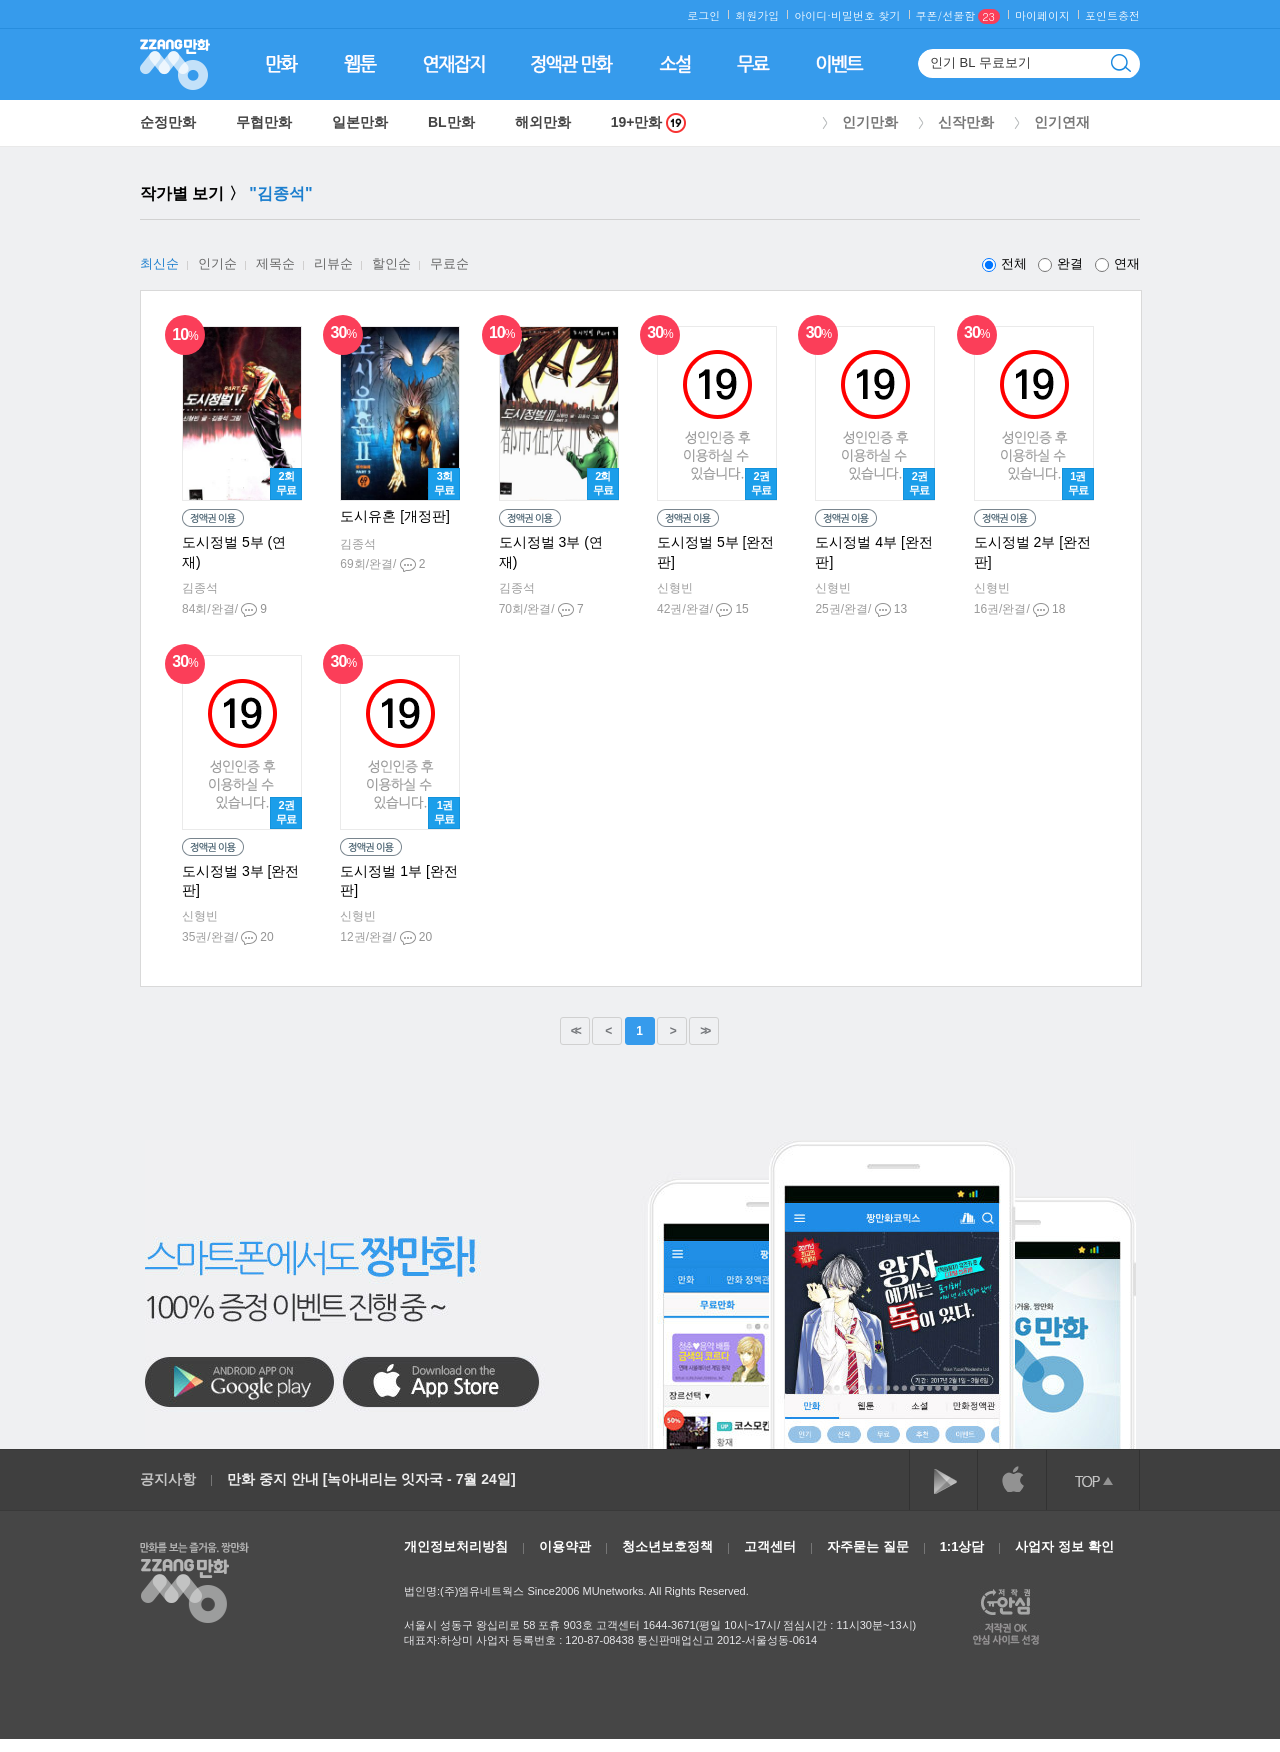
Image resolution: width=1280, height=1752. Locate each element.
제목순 (275, 263)
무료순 (449, 263)
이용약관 (565, 1546)
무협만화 (264, 122)
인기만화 (870, 122)
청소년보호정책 (667, 1546)
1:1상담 (962, 1546)
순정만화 (168, 122)
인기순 (217, 263)
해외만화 (543, 122)
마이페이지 (1042, 15)
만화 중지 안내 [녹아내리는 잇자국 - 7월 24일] (371, 1479)
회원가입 (757, 15)
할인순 (391, 263)
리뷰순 (333, 263)
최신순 (159, 263)
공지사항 (168, 1479)
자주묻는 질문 (868, 1546)
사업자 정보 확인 (1064, 1546)
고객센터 (770, 1546)
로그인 (703, 15)
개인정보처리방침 (456, 1546)
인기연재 (1062, 122)
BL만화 (451, 122)
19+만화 (649, 122)
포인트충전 (1112, 15)
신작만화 (966, 122)
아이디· (812, 15)
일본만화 (360, 122)
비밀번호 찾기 (866, 15)
